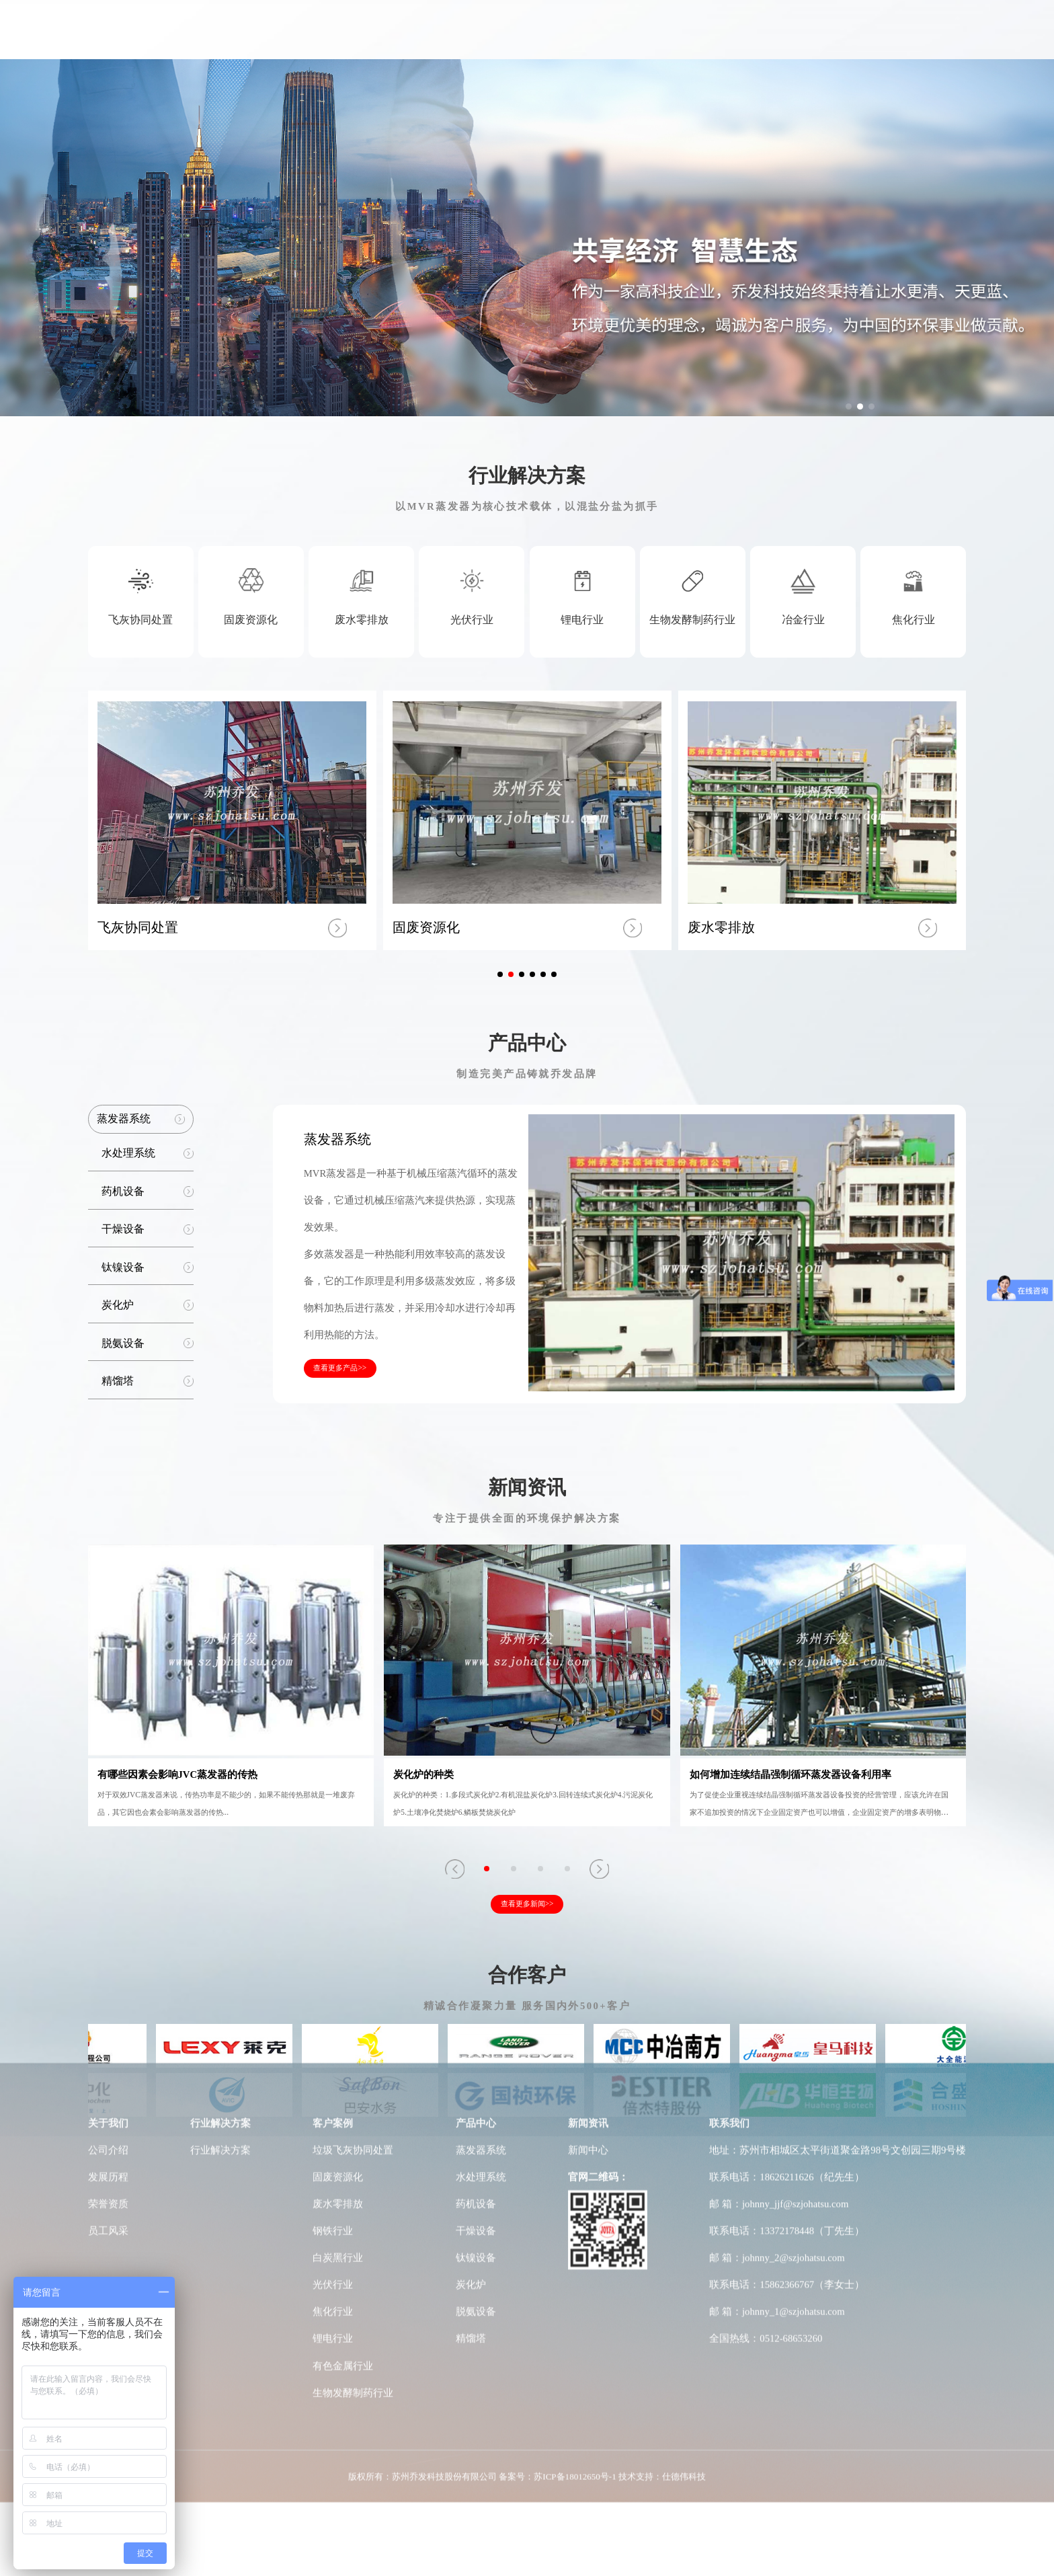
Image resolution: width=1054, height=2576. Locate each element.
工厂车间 (742, 40)
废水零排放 (338, 1868)
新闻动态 (813, 40)
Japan (967, 40)
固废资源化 (338, 1841)
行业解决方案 (451, 40)
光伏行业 (333, 1949)
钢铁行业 (333, 1895)
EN (943, 40)
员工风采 (108, 1895)
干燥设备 (476, 1895)
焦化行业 (333, 1976)
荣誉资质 (108, 1868)
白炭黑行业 (338, 1922)
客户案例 (532, 40)
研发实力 (672, 40)
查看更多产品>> (339, 1368)
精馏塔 (471, 2003)
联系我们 (883, 40)
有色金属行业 (343, 2030)
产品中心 (602, 40)
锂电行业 (333, 2003)
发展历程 (108, 1841)
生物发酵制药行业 (353, 2057)
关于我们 (370, 40)
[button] (849, 406)
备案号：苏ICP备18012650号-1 (557, 2141)
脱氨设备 (476, 1976)
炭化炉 (471, 1949)
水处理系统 (481, 1841)
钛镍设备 (476, 1922)
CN (923, 40)
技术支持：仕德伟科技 (662, 2141)
